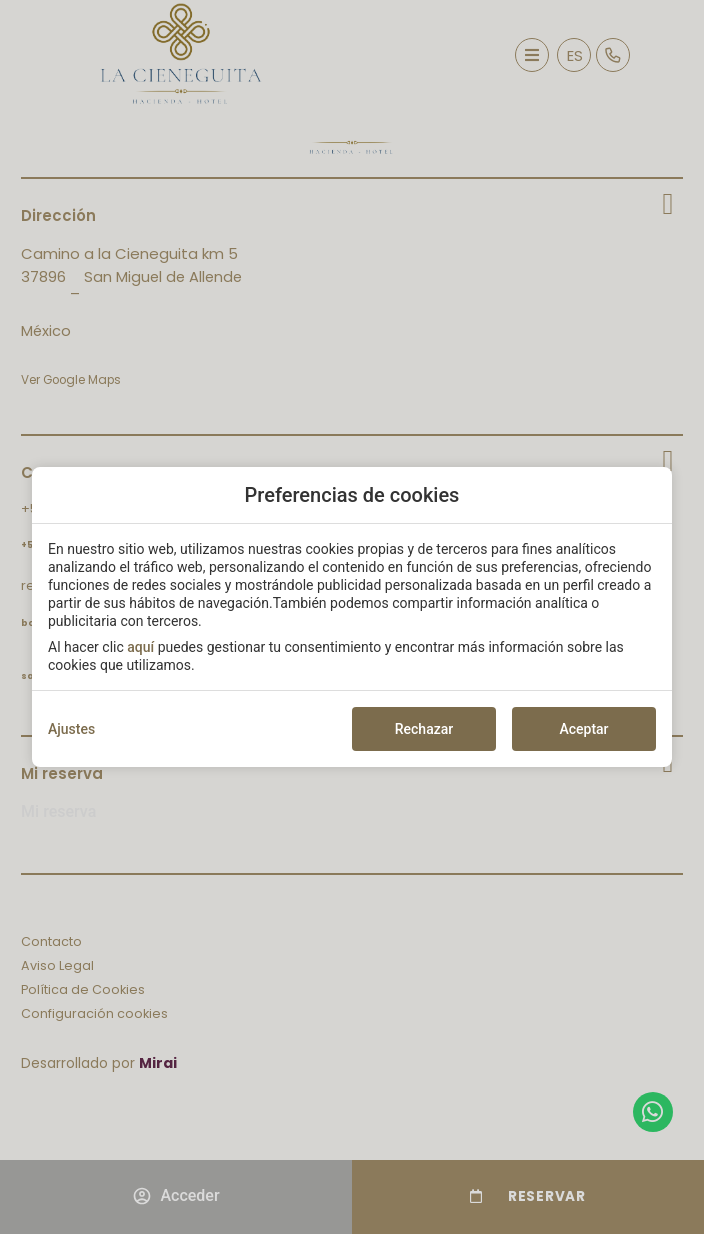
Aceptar (583, 729)
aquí (140, 647)
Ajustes (71, 729)
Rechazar (424, 729)
